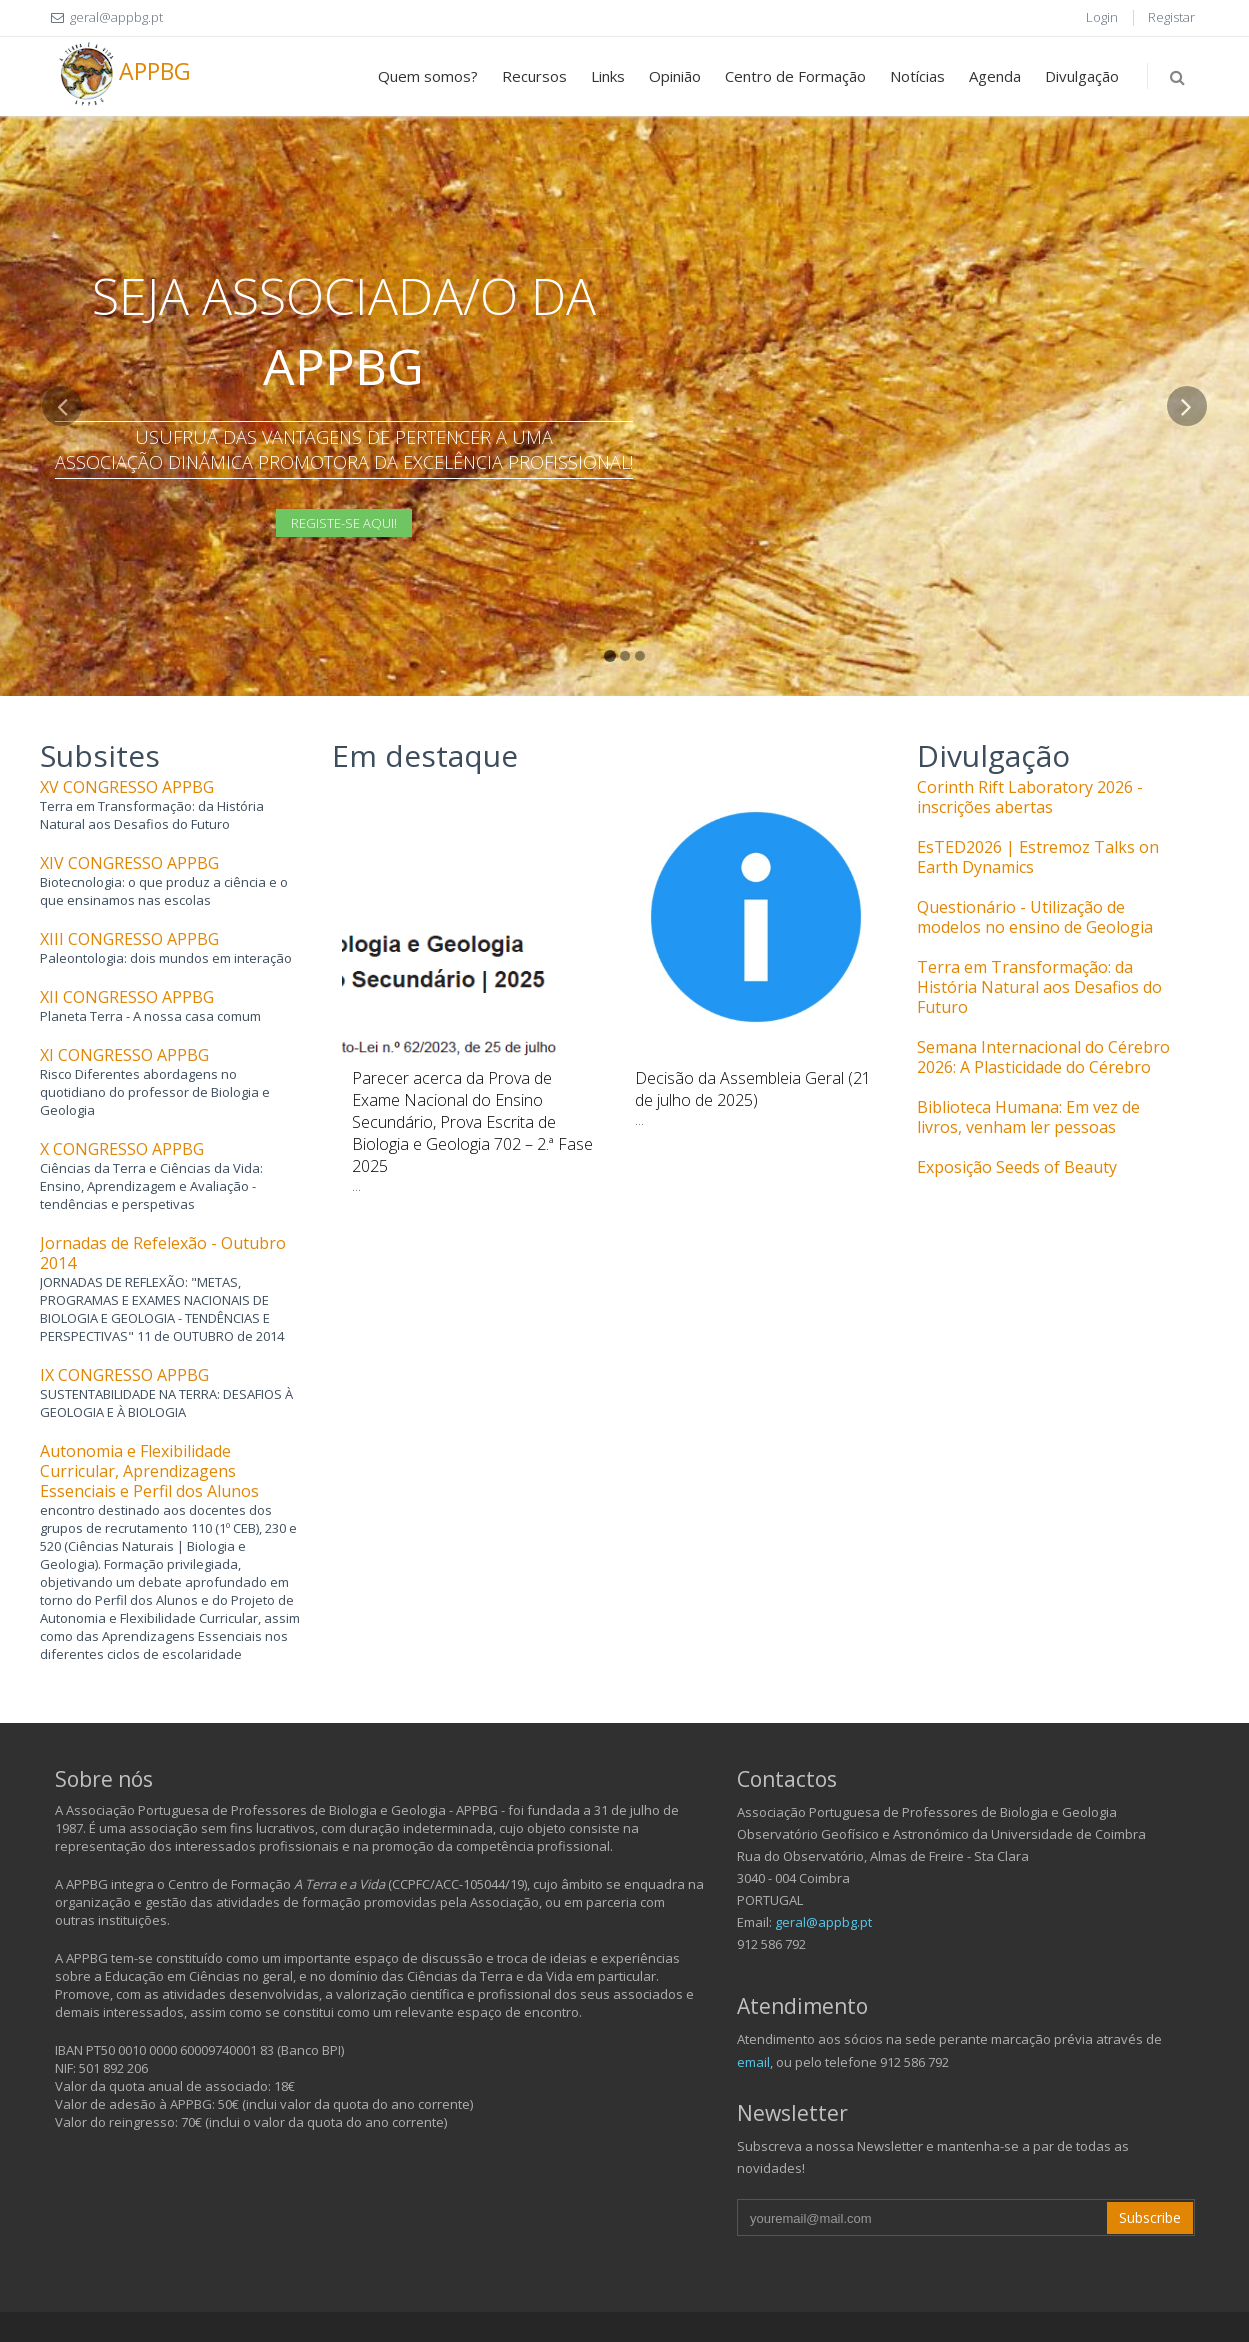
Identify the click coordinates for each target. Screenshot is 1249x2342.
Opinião (675, 76)
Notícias (917, 76)
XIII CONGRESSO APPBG (129, 939)
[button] (62, 541)
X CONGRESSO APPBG (122, 1149)
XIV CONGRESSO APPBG (129, 863)
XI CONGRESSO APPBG (124, 1055)
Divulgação (1082, 76)
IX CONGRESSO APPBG (124, 1375)
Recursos (534, 76)
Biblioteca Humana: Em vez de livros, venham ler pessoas (1028, 1117)
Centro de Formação (795, 76)
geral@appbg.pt (823, 1922)
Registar (1171, 17)
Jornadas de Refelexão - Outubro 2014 (163, 1253)
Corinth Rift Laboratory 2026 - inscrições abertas (1030, 797)
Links (608, 76)
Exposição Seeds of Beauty (1017, 1167)
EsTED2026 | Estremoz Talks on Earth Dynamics (1038, 857)
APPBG (123, 74)
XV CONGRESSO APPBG (127, 787)
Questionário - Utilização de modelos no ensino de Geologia (1035, 917)
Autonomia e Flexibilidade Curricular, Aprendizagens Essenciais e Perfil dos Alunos (149, 1471)
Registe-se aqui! (344, 523)
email (753, 2062)
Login (1102, 17)
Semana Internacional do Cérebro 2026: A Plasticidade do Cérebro (1043, 1057)
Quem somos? (428, 76)
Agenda (995, 76)
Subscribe (1150, 2217)
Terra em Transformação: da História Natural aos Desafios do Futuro (1039, 987)
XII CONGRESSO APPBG (127, 997)
